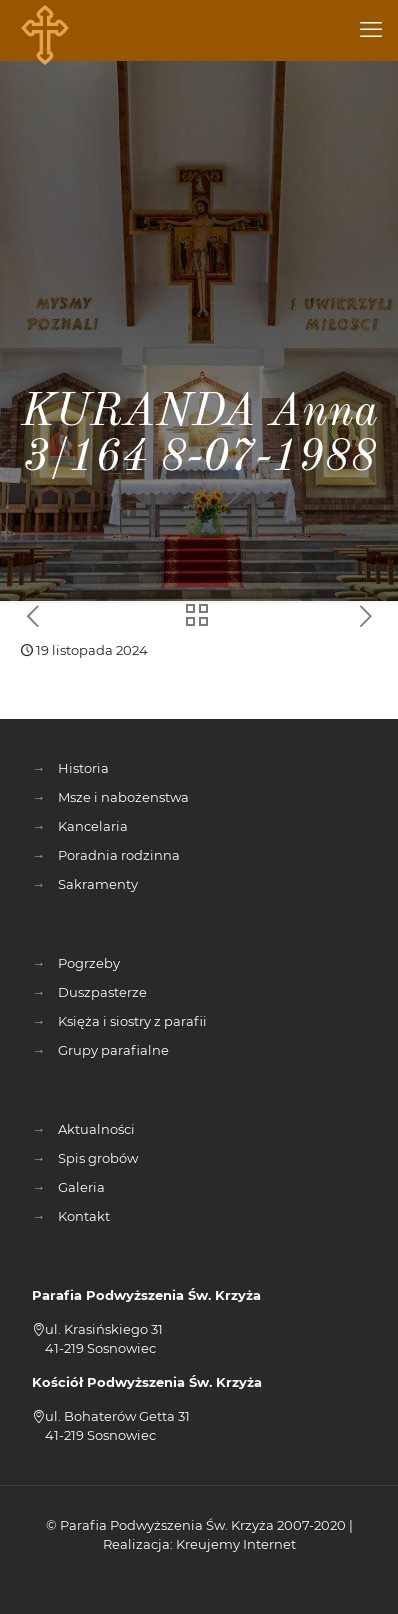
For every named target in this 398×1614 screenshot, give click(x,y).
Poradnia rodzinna (119, 855)
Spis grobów (98, 1158)
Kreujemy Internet (236, 1544)
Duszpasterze (102, 992)
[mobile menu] (371, 30)
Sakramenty (98, 884)
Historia (83, 768)
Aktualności (96, 1129)
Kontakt (84, 1216)
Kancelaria (93, 826)
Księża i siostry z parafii (132, 1021)
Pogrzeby (89, 963)
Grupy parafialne (113, 1050)
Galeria (81, 1187)
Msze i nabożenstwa (123, 797)
